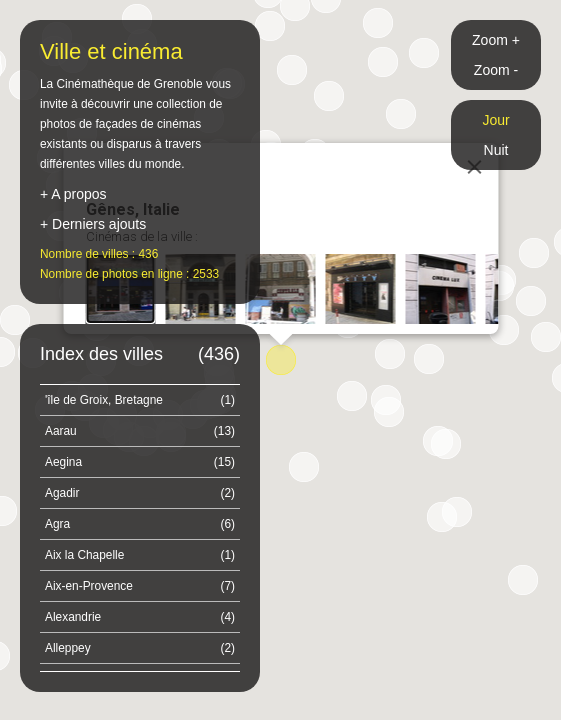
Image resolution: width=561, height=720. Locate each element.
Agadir (140, 493)
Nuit (496, 150)
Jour (495, 120)
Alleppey (140, 648)
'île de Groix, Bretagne (140, 400)
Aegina (140, 462)
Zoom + (496, 40)
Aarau (140, 431)
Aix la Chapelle (140, 555)
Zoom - (496, 70)
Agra (140, 524)
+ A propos (73, 194)
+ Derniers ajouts (93, 224)
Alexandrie (140, 617)
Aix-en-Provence (140, 586)
